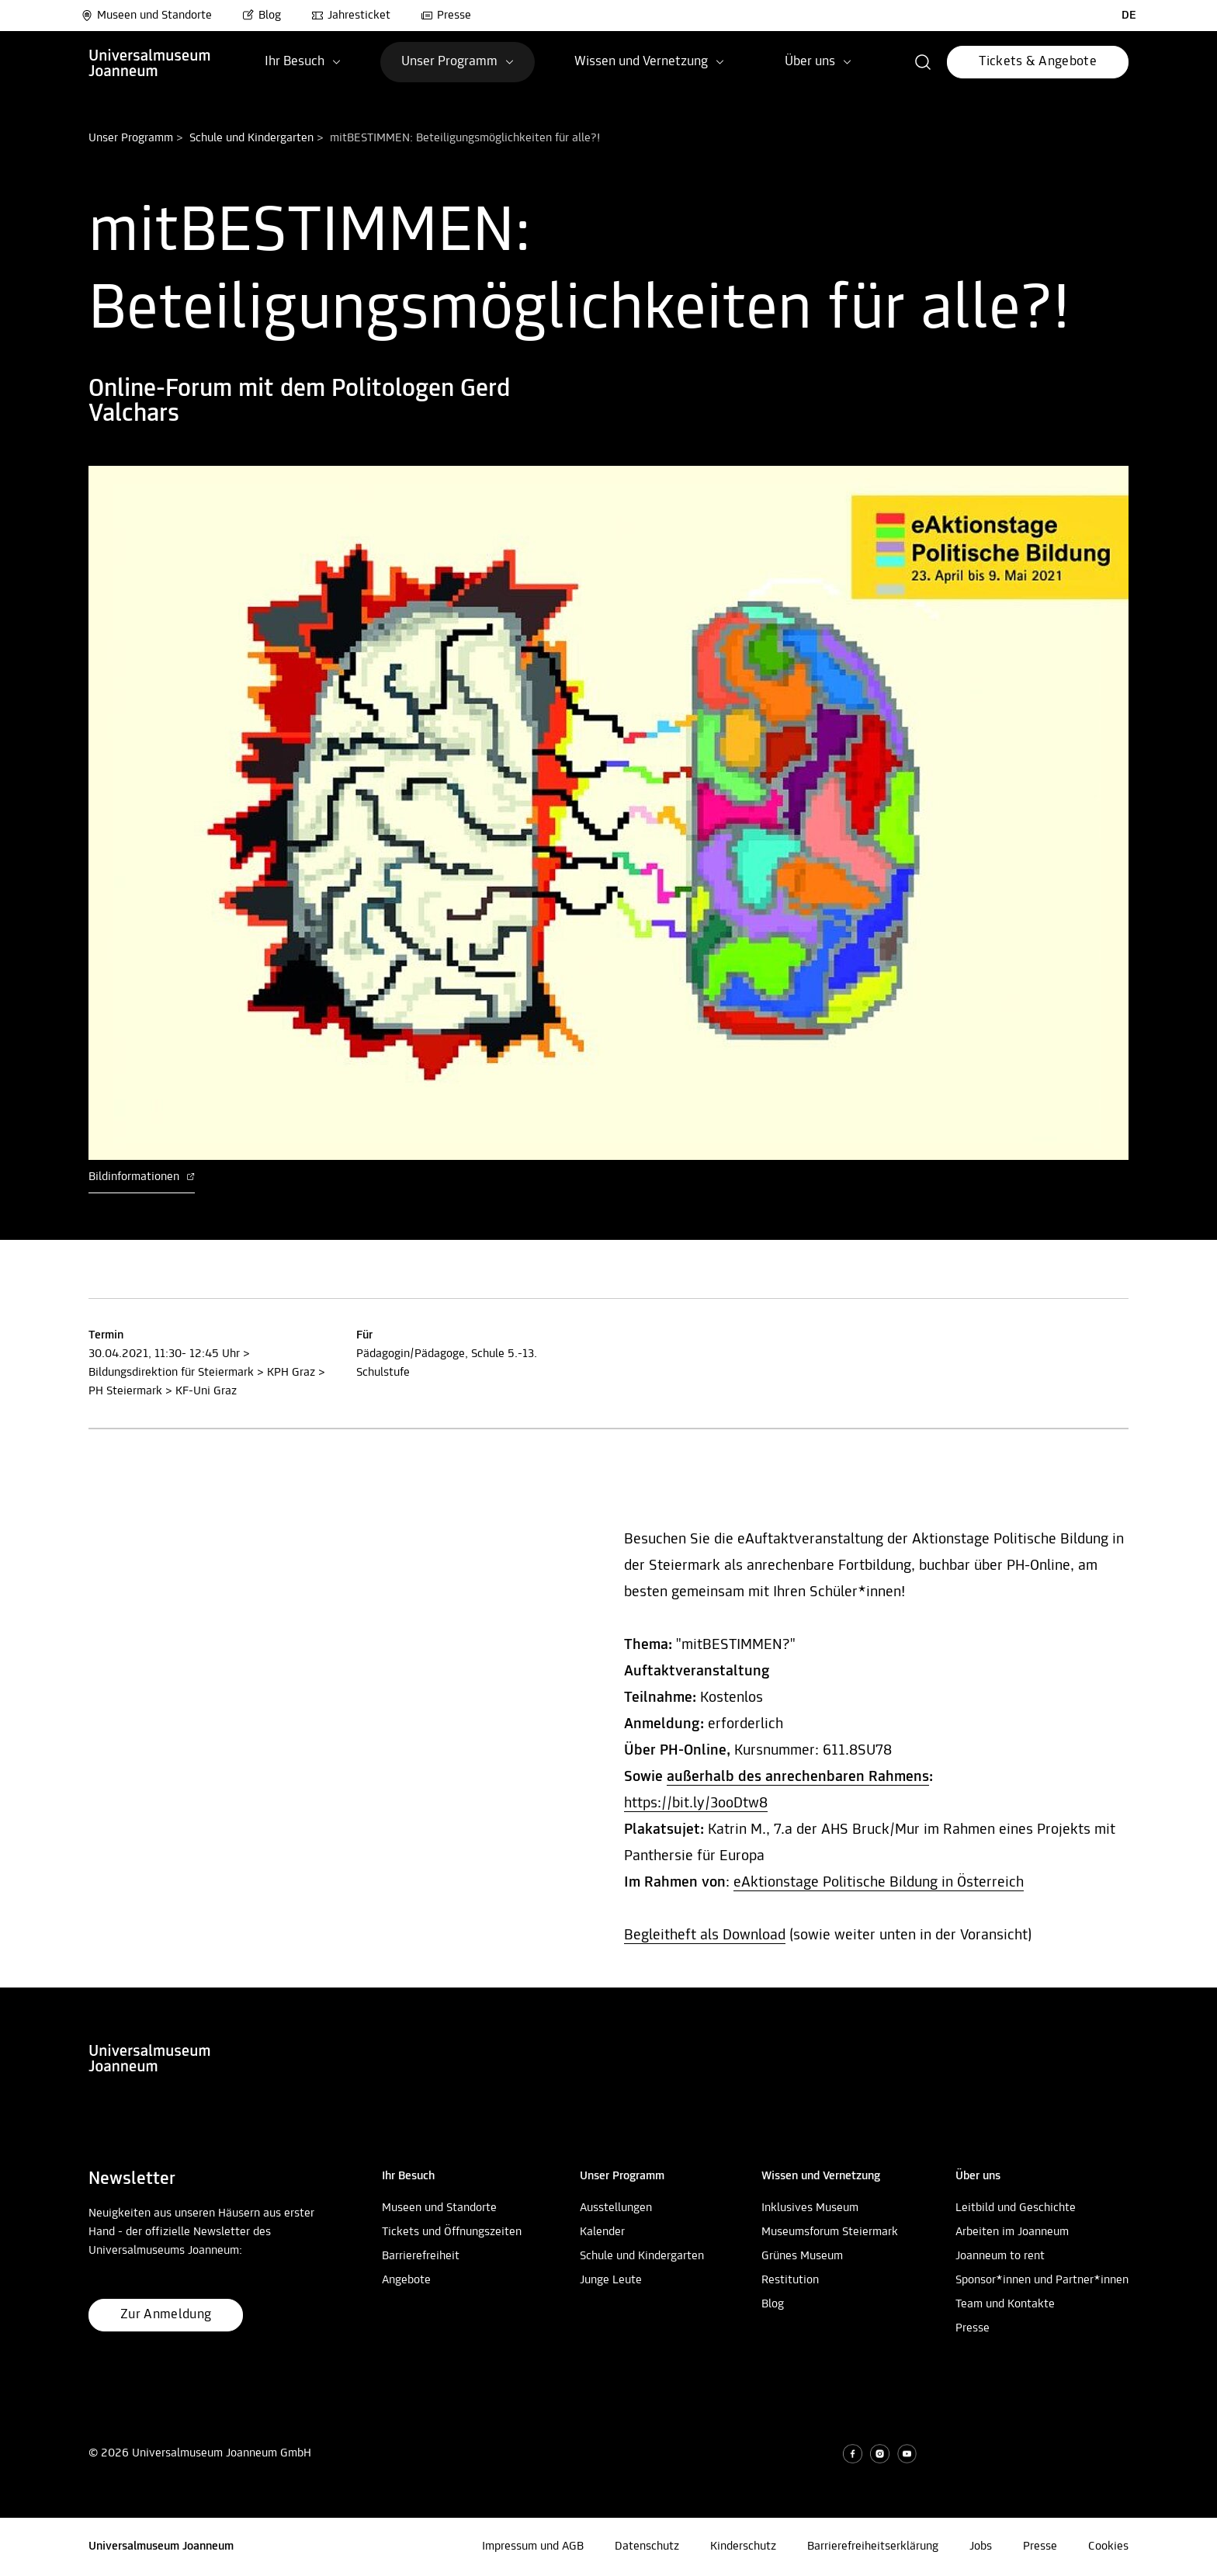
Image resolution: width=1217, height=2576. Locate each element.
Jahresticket (350, 15)
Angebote (406, 2280)
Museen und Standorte (146, 15)
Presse (446, 15)
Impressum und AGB (533, 2546)
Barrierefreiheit (420, 2256)
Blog (261, 15)
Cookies (1108, 2546)
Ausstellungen (616, 2208)
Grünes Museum (802, 2256)
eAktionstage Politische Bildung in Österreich (878, 1882)
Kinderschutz (743, 2546)
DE (1129, 15)
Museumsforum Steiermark (829, 2232)
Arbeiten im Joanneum (1012, 2232)
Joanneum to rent (1000, 2256)
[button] (923, 62)
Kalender (602, 2232)
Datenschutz (647, 2546)
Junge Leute (611, 2280)
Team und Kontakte (1005, 2304)
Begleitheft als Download (704, 1935)
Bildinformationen (141, 1177)
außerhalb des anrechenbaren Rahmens (798, 1777)
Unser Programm (130, 138)
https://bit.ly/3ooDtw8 (696, 1803)
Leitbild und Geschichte (1015, 2208)
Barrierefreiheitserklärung (872, 2546)
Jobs (980, 2546)
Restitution (790, 2280)
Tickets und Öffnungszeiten (452, 2232)
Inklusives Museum (809, 2208)
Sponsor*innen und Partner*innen (1042, 2280)
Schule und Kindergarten (251, 138)
